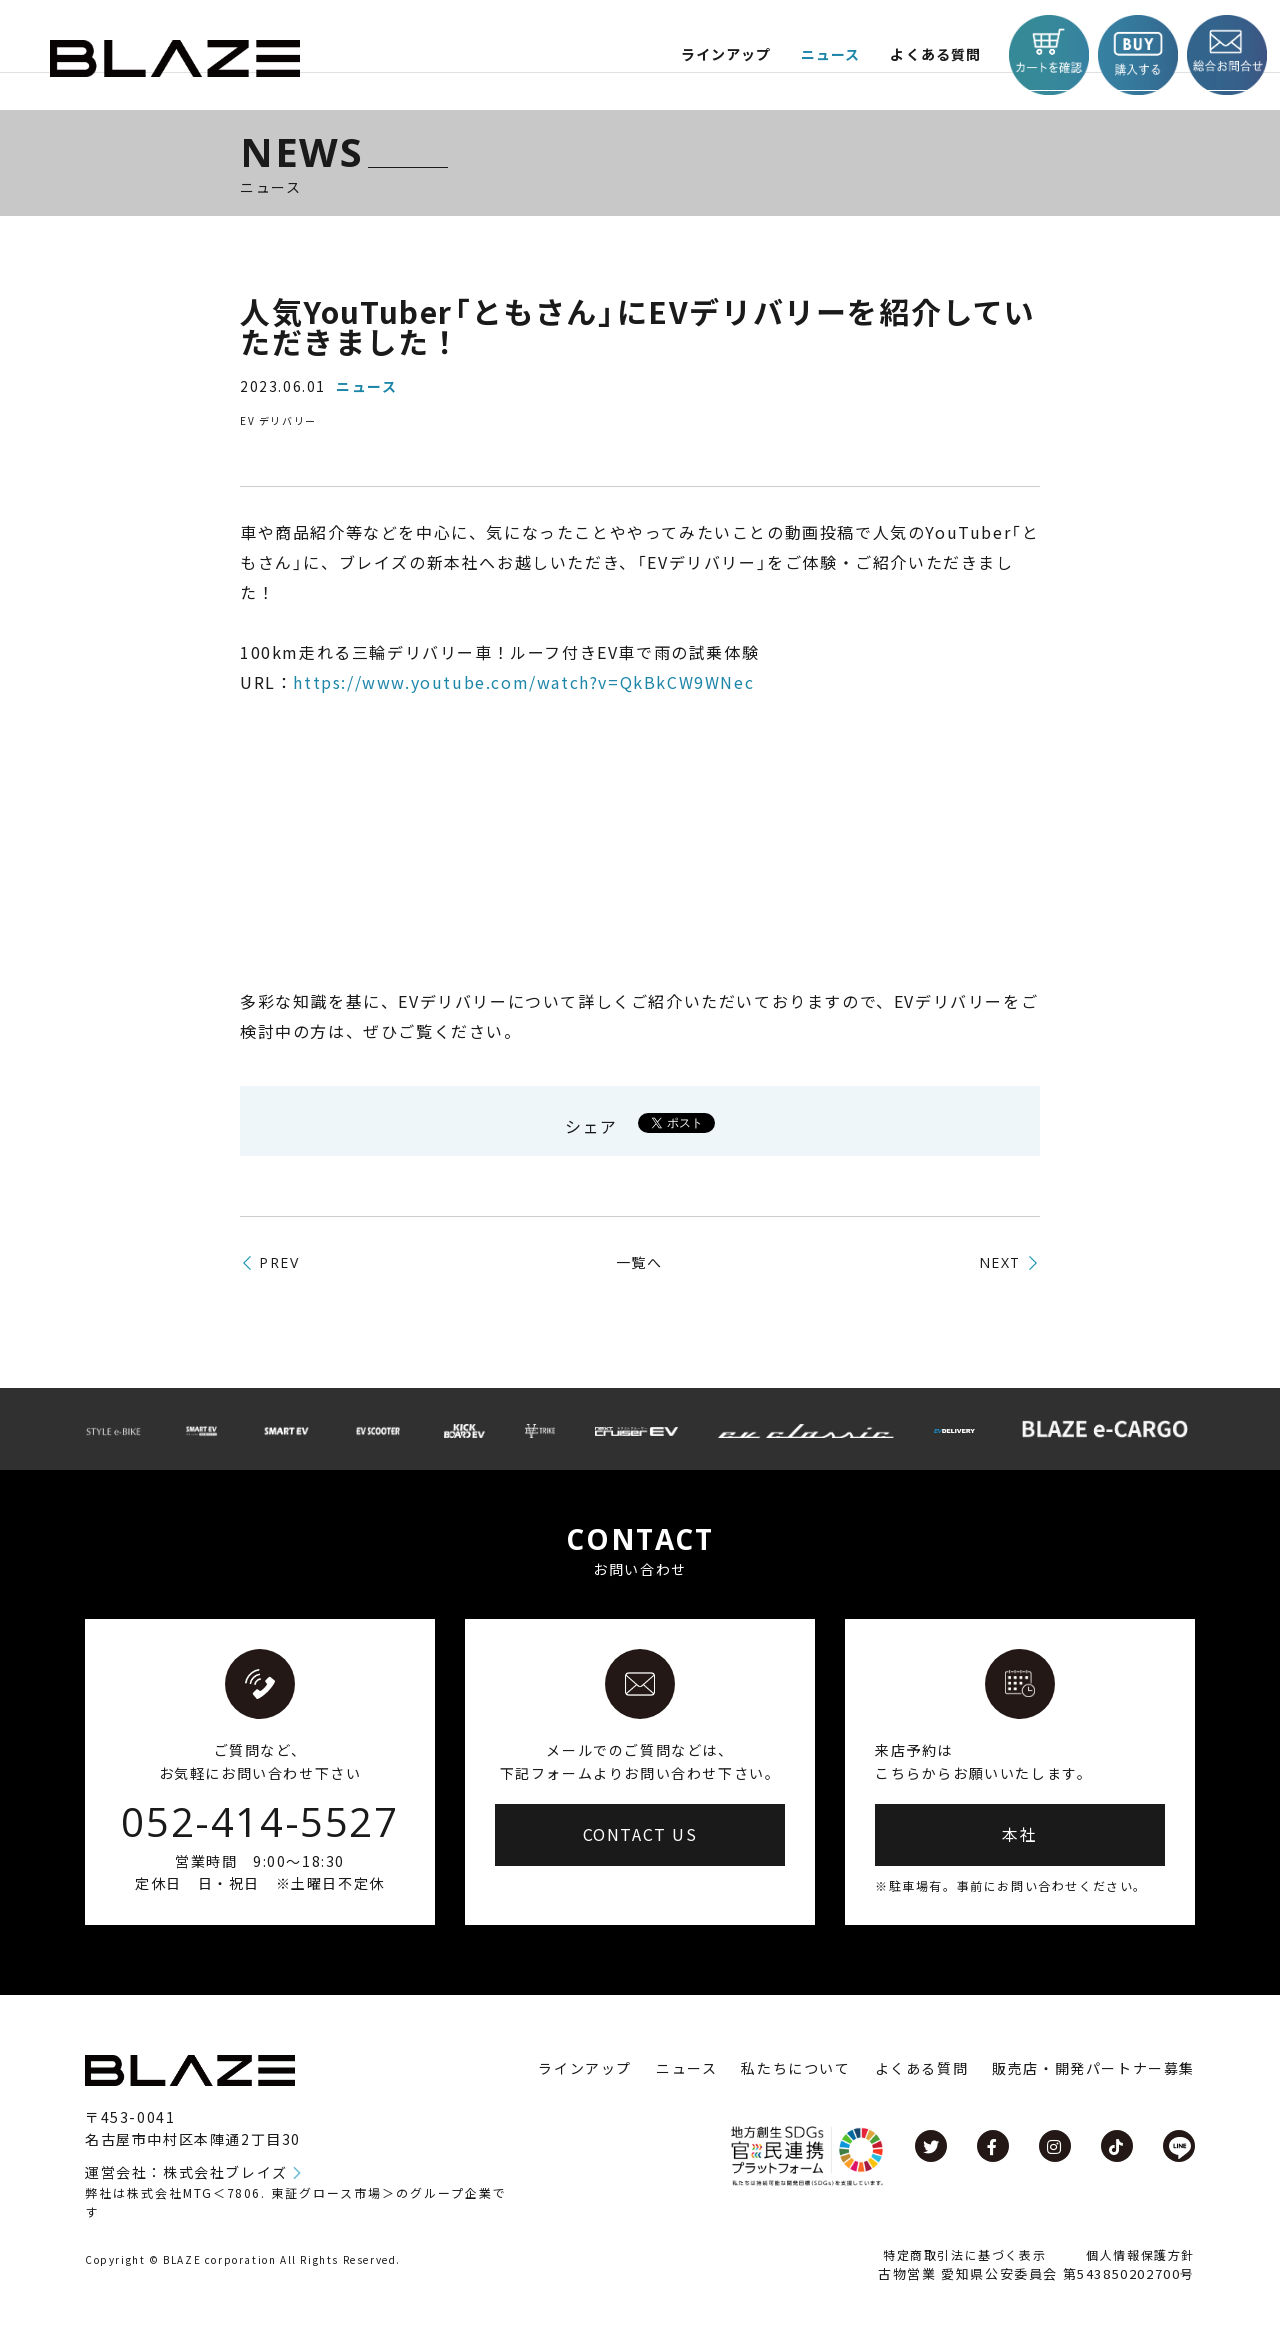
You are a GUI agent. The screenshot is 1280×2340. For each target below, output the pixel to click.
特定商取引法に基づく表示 (964, 2254)
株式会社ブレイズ (225, 2172)
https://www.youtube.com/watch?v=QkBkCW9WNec (523, 682)
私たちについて (795, 2068)
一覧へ (639, 1262)
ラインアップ (585, 2068)
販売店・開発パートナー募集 (1093, 2068)
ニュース (821, 55)
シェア (591, 1126)
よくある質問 (929, 55)
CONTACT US (640, 1834)
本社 (1019, 1834)
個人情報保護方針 (1140, 2254)
